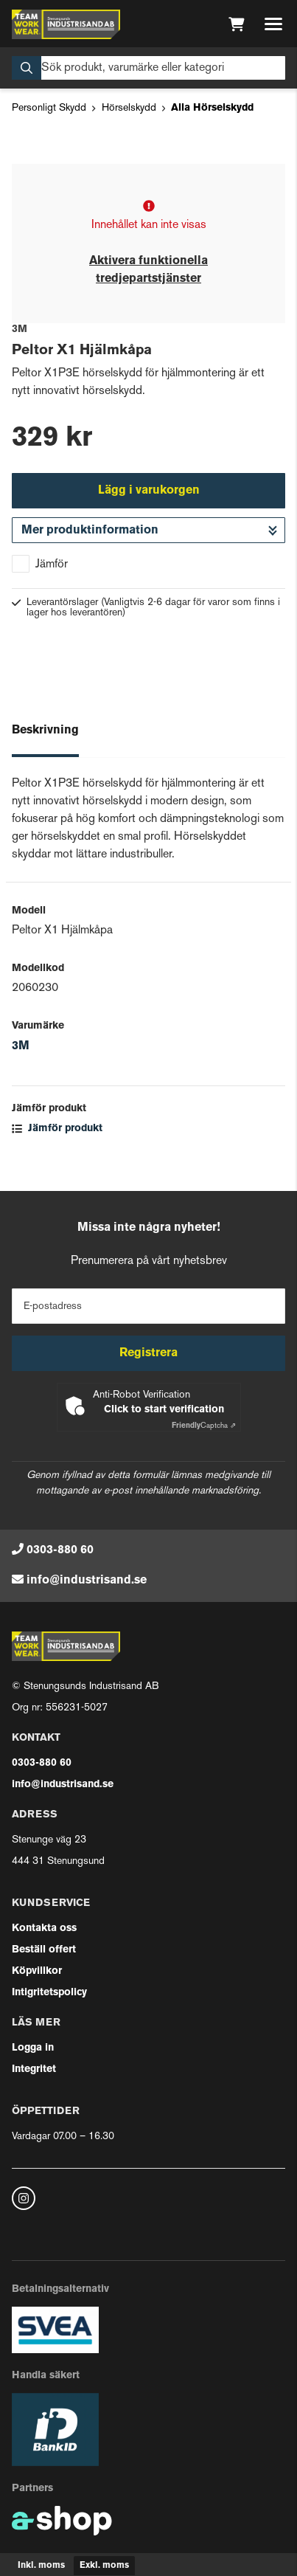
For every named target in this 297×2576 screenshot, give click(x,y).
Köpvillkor (37, 1971)
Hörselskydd (129, 108)
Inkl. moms (41, 2565)
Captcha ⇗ (204, 1426)
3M (20, 1046)
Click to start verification (164, 1410)
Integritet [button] (34, 2069)
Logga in (33, 2048)
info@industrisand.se (87, 1580)
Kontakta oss (44, 1928)
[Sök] (148, 68)
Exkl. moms (104, 2565)
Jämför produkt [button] (57, 1128)
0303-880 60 (60, 1550)
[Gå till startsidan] (66, 24)
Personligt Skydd (49, 108)
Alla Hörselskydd (212, 108)
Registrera (148, 1353)
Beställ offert (44, 1950)
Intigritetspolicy (49, 1992)
